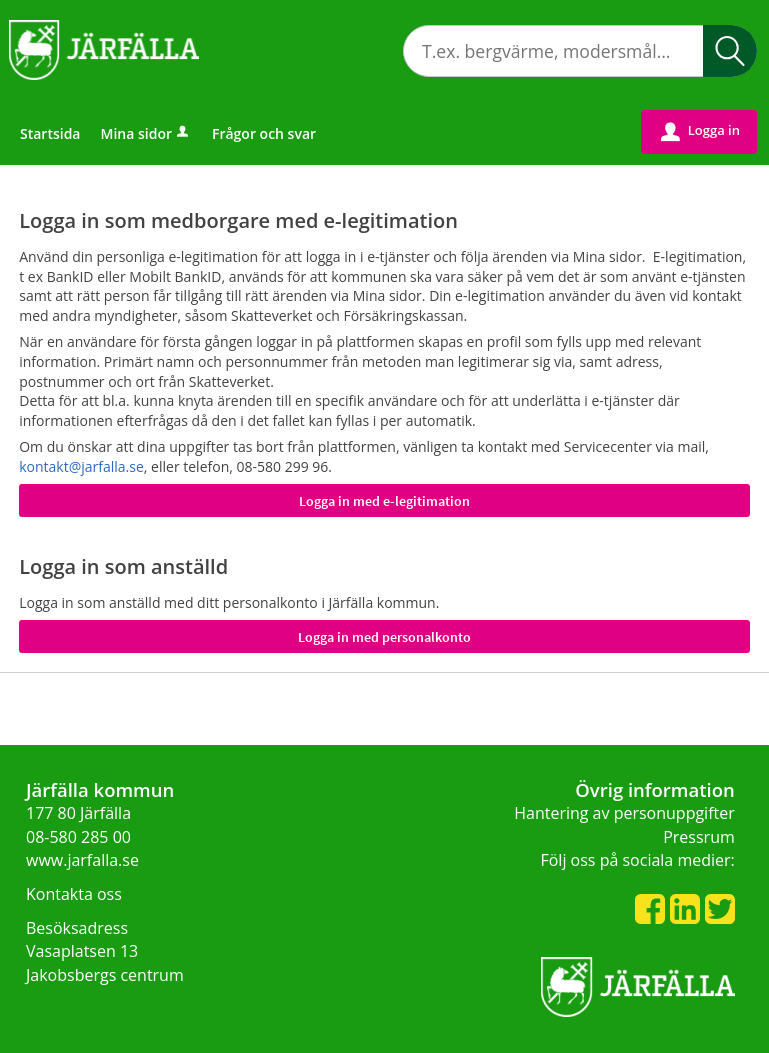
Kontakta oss (74, 894)
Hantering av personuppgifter (624, 813)
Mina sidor (146, 133)
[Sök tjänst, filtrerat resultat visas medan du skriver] (580, 51)
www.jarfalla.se (82, 860)
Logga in (700, 131)
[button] (730, 51)
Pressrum (699, 837)
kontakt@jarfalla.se (81, 466)
